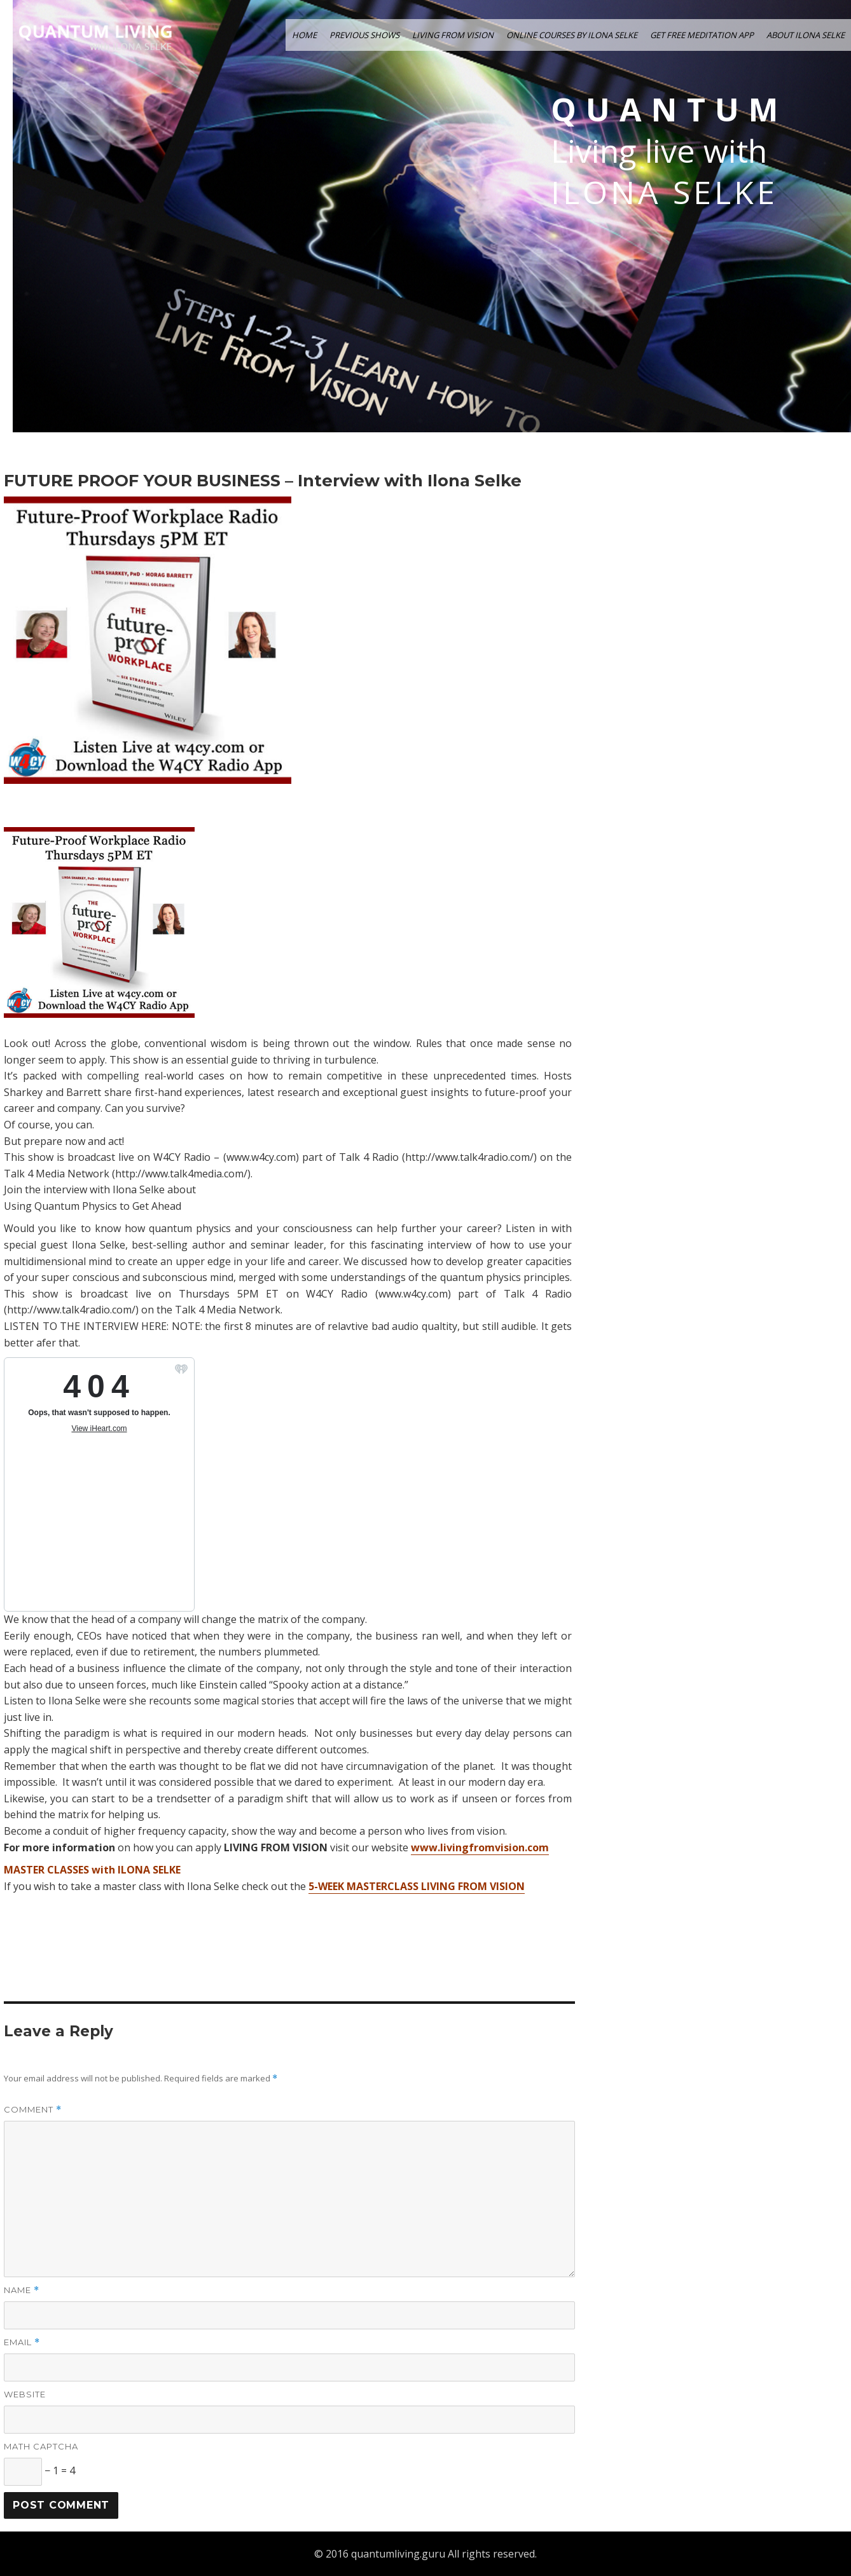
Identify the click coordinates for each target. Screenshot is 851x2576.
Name (21, 2290)
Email (22, 2342)
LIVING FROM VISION (453, 35)
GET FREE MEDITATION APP (702, 35)
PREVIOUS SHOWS (364, 35)
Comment (33, 2109)
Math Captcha (41, 2446)
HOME (304, 35)
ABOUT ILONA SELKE (805, 35)
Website (25, 2394)
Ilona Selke (664, 192)
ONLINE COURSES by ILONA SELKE (571, 35)
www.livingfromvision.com (480, 1847)
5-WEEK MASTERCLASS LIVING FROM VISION (416, 1886)
